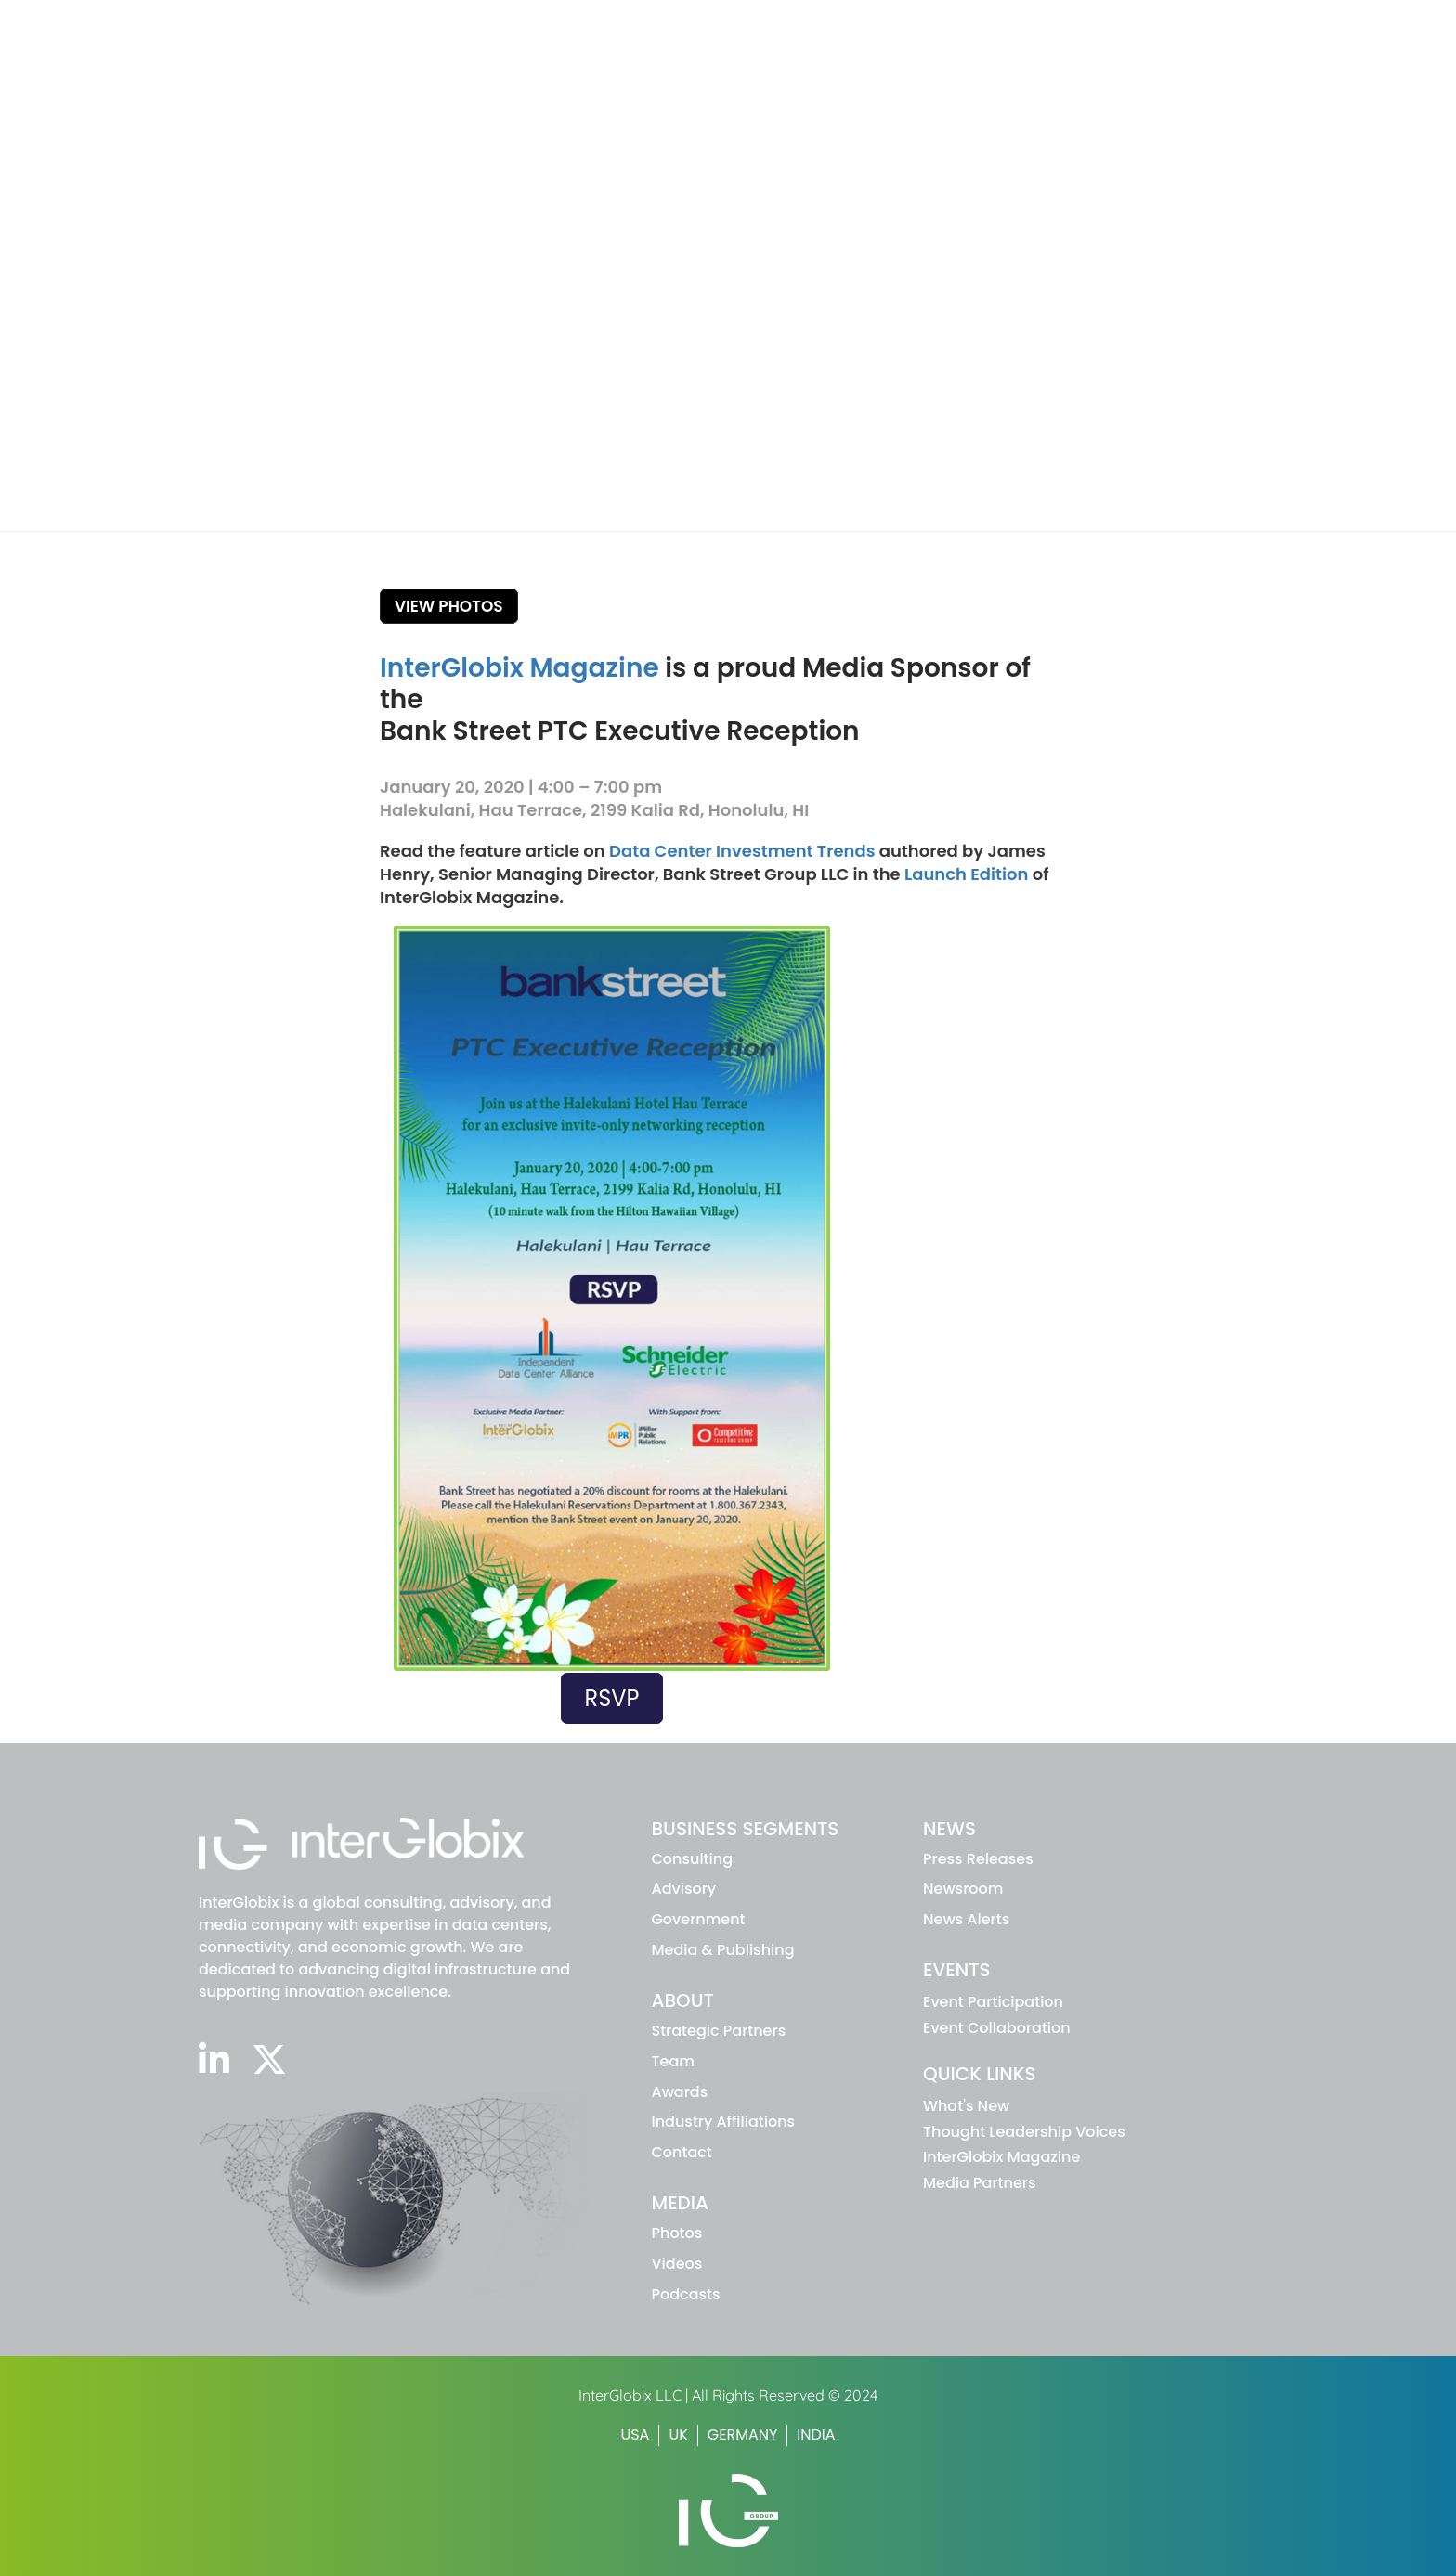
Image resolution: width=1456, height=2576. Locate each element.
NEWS (949, 1829)
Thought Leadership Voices (1024, 2131)
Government (699, 1919)
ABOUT (683, 2000)
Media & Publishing (723, 1950)
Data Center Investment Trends (742, 850)
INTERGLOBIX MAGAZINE (1075, 22)
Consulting (693, 1859)
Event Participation (993, 2002)
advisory (684, 1888)
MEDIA (680, 2203)
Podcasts (686, 2294)
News (1062, 58)
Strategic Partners (719, 2030)
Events (1151, 58)
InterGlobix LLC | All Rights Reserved (703, 2395)
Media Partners (979, 2183)
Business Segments (816, 58)
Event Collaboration (997, 2028)
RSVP (612, 1698)
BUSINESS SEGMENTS (745, 1829)
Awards (680, 2092)
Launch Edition (966, 874)
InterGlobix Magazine (519, 668)
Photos (677, 2233)
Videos (677, 2263)
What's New (966, 2105)
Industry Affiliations (724, 2121)
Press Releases (978, 1859)
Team (673, 2061)
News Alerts (966, 1919)
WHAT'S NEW (946, 22)
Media (1242, 58)
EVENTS (957, 1970)
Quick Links (979, 2074)
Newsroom (963, 1888)
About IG (966, 58)
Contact (682, 2152)
